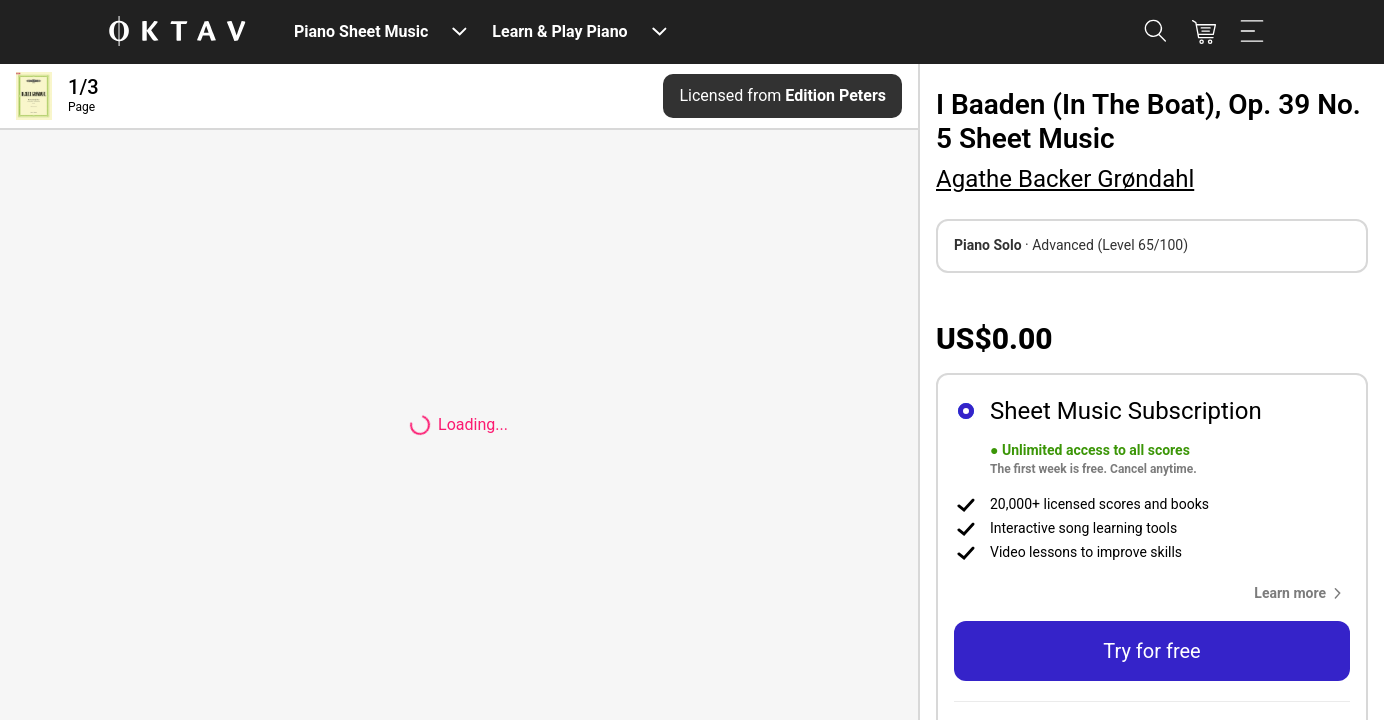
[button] (1302, 593)
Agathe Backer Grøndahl (1065, 179)
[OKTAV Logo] (177, 32)
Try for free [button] (1151, 651)
